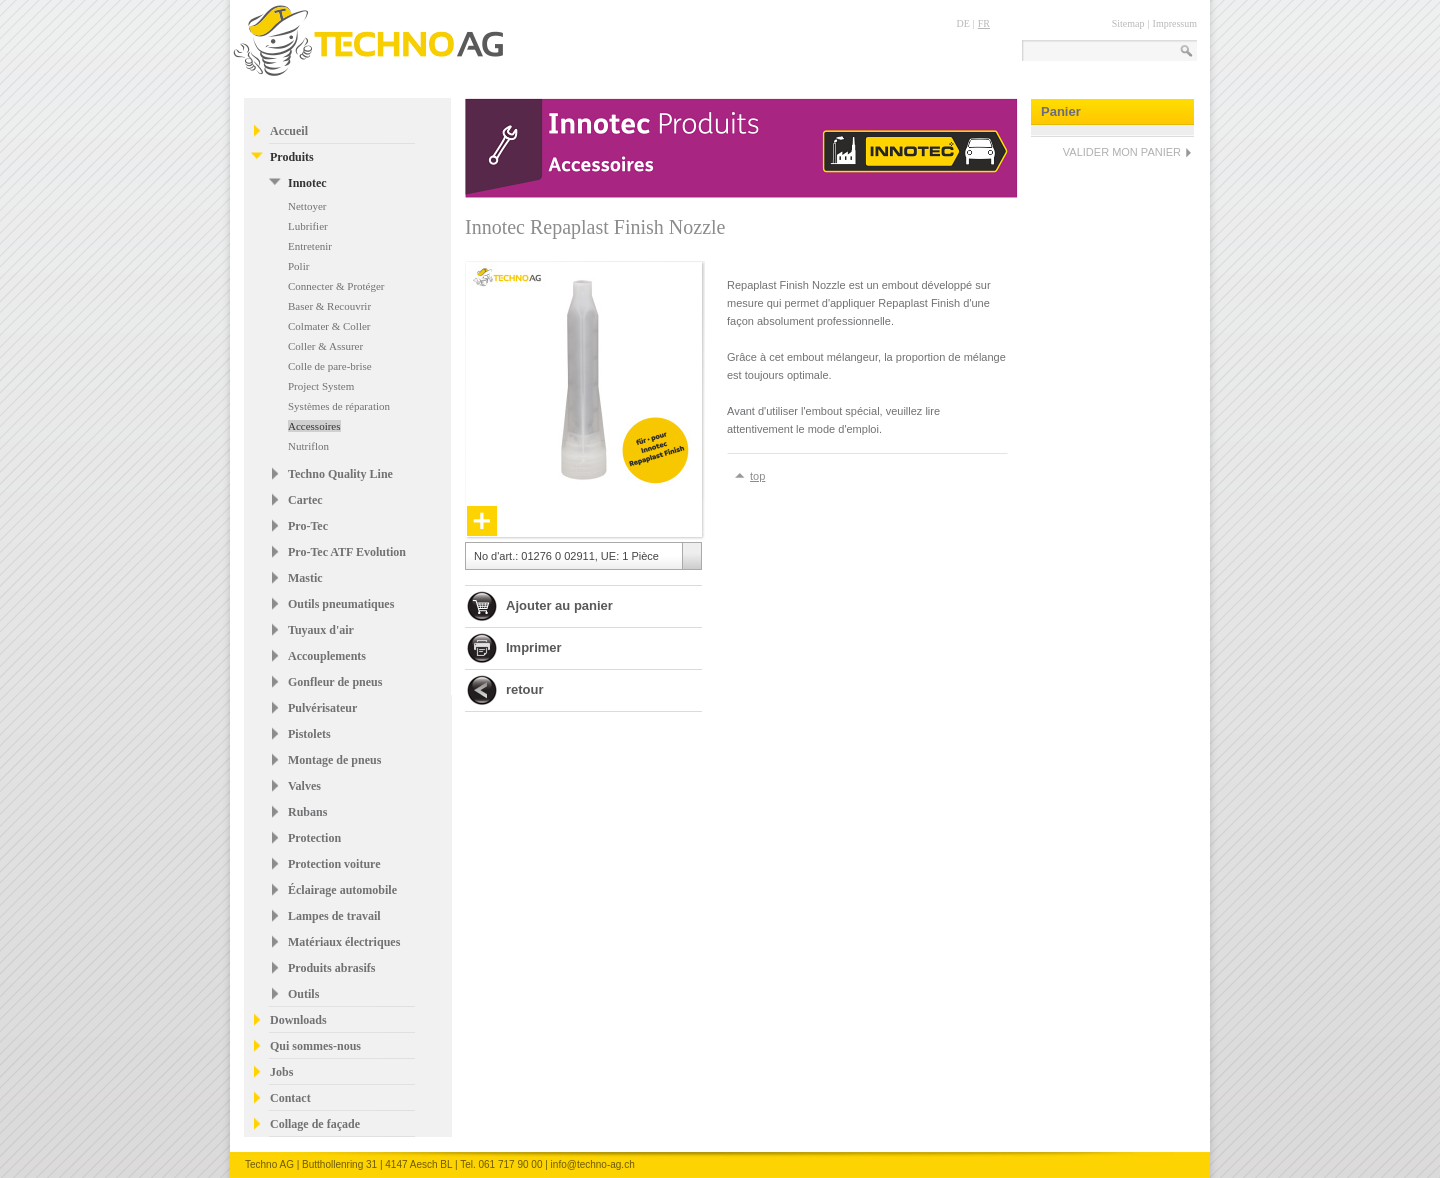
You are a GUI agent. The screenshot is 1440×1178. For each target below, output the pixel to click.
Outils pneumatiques (341, 604)
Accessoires (314, 426)
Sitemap (1128, 23)
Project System (321, 386)
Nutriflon (308, 446)
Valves (304, 786)
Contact (290, 1098)
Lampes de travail (334, 916)
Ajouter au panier (559, 605)
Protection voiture (334, 864)
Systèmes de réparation (339, 406)
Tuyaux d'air (321, 630)
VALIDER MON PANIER (1122, 152)
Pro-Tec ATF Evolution (347, 552)
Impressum (1175, 23)
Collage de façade (315, 1124)
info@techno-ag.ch (593, 1164)
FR (984, 23)
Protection (314, 838)
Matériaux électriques (344, 942)
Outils (303, 994)
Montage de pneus (334, 760)
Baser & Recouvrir (329, 306)
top (757, 476)
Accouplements (327, 656)
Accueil (289, 131)
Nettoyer (307, 206)
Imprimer (534, 647)
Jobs (281, 1072)
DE (962, 23)
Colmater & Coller (329, 326)
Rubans (307, 812)
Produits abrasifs (331, 968)
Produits (292, 157)
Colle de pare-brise (330, 366)
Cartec (305, 500)
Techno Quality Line (340, 474)
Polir (298, 266)
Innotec (307, 183)
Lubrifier (308, 226)
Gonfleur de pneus (335, 682)
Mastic (305, 578)
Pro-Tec (308, 526)
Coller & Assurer (325, 346)
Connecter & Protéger (336, 286)
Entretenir (310, 246)
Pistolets (309, 734)
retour (525, 689)
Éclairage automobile (342, 890)
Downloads (298, 1020)
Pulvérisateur (322, 708)
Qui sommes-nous (315, 1046)
